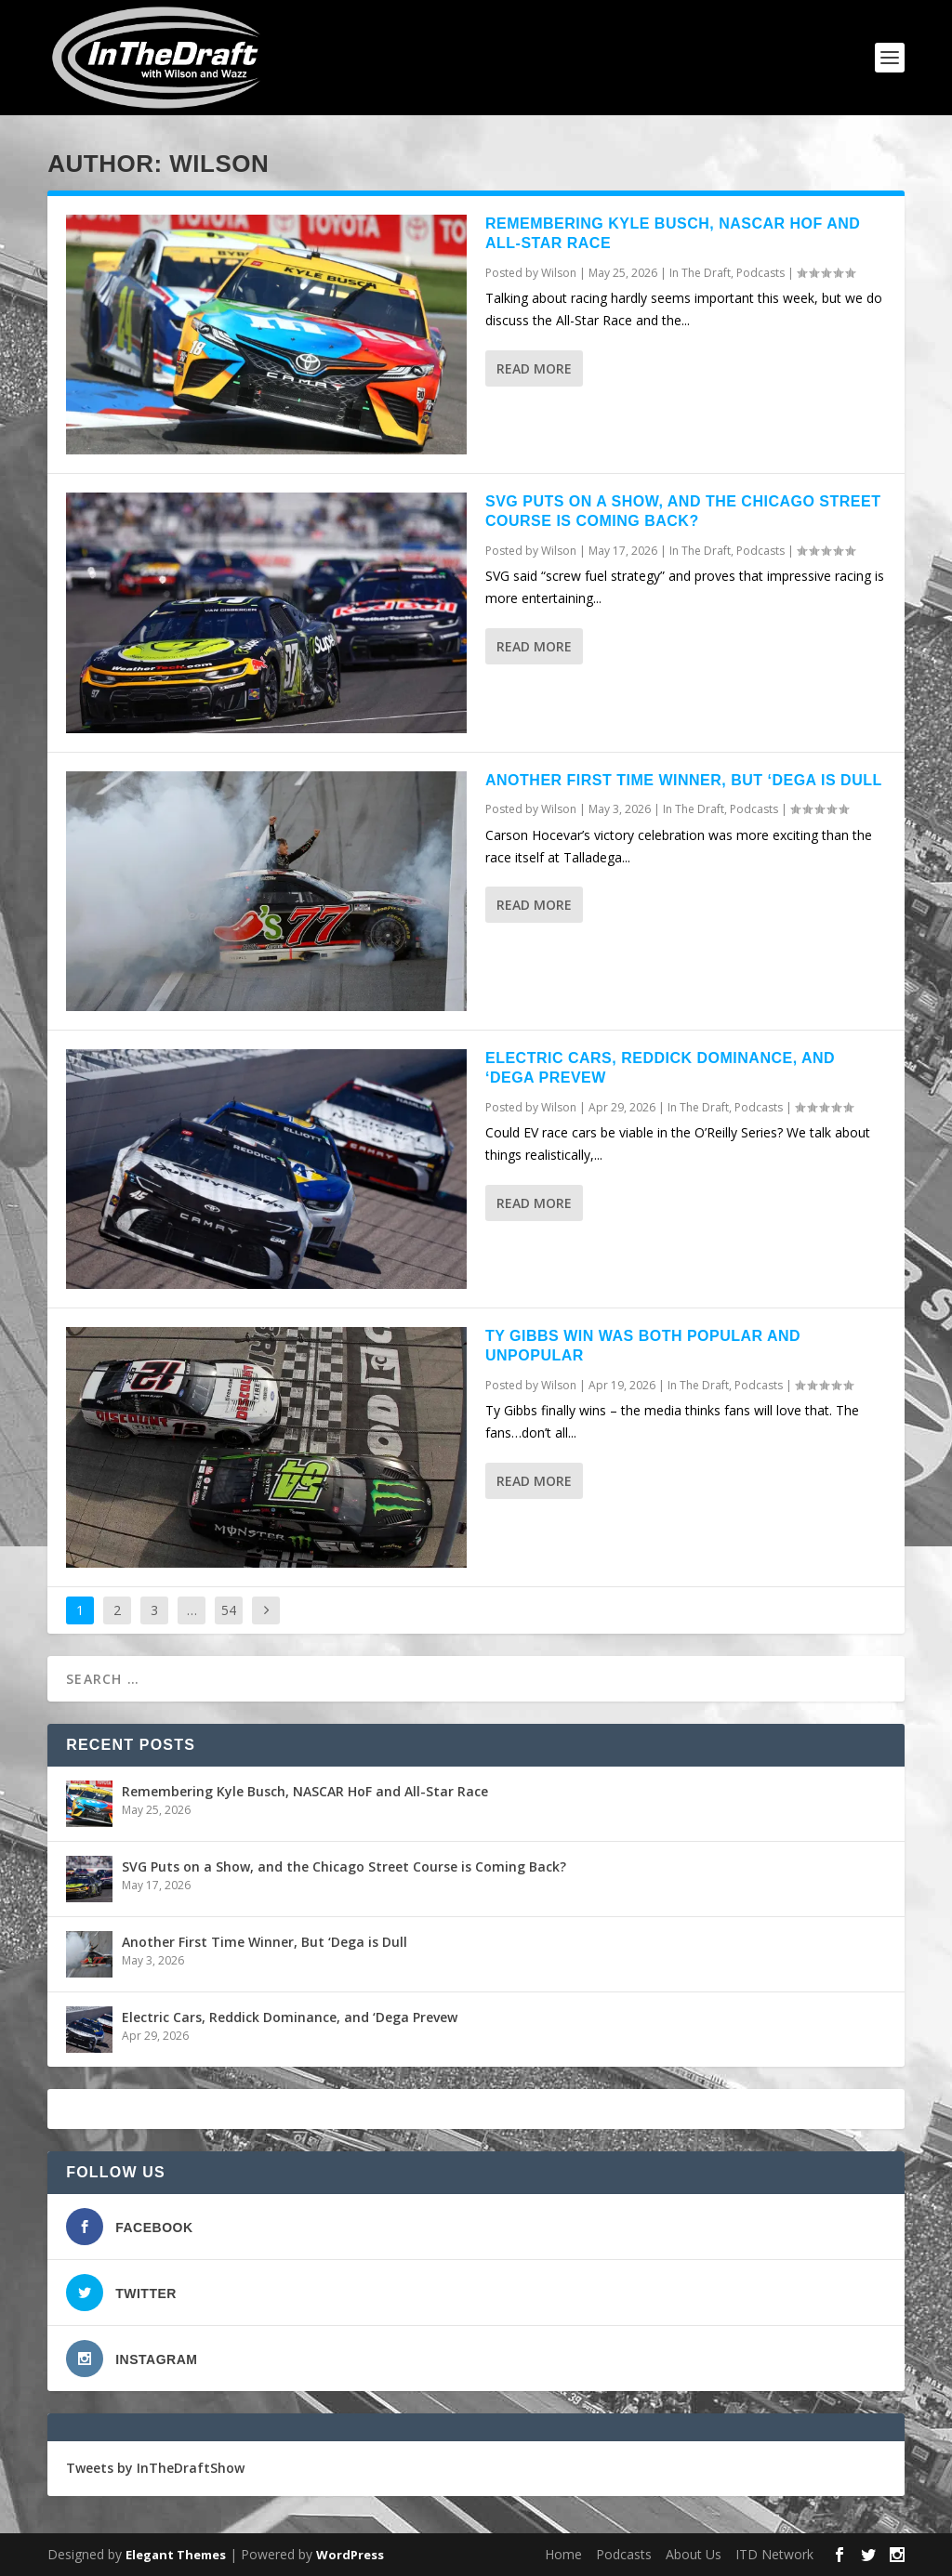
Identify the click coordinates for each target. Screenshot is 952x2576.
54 (228, 1610)
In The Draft (700, 273)
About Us (693, 2554)
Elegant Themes (176, 2554)
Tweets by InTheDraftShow (155, 2468)
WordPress (350, 2554)
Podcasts (760, 273)
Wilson (558, 273)
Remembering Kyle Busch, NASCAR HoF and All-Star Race (305, 1791)
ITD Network (774, 2554)
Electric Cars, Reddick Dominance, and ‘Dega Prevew (289, 2017)
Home (563, 2554)
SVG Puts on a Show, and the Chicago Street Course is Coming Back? (344, 1866)
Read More (534, 368)
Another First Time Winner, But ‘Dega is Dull (683, 780)
